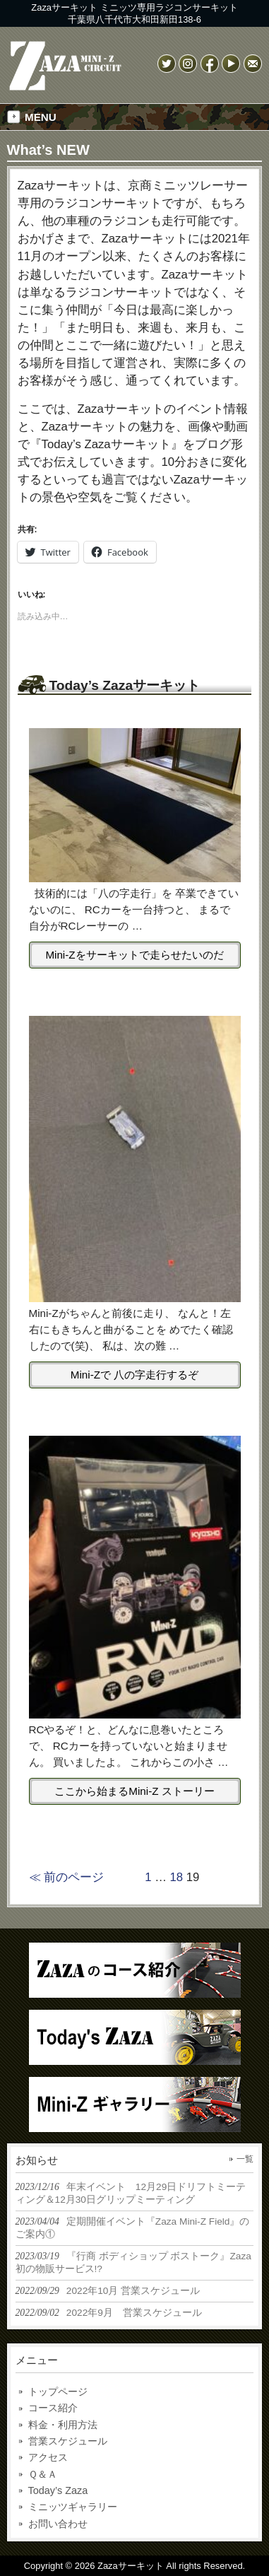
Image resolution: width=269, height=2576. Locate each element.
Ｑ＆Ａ (42, 2474)
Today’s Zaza (58, 2490)
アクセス (48, 2457)
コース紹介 (53, 2407)
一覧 (245, 2159)
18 (177, 1877)
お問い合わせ (58, 2523)
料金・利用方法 (62, 2424)
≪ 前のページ (66, 1877)
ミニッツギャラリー (72, 2506)
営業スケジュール (67, 2441)
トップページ (58, 2391)
